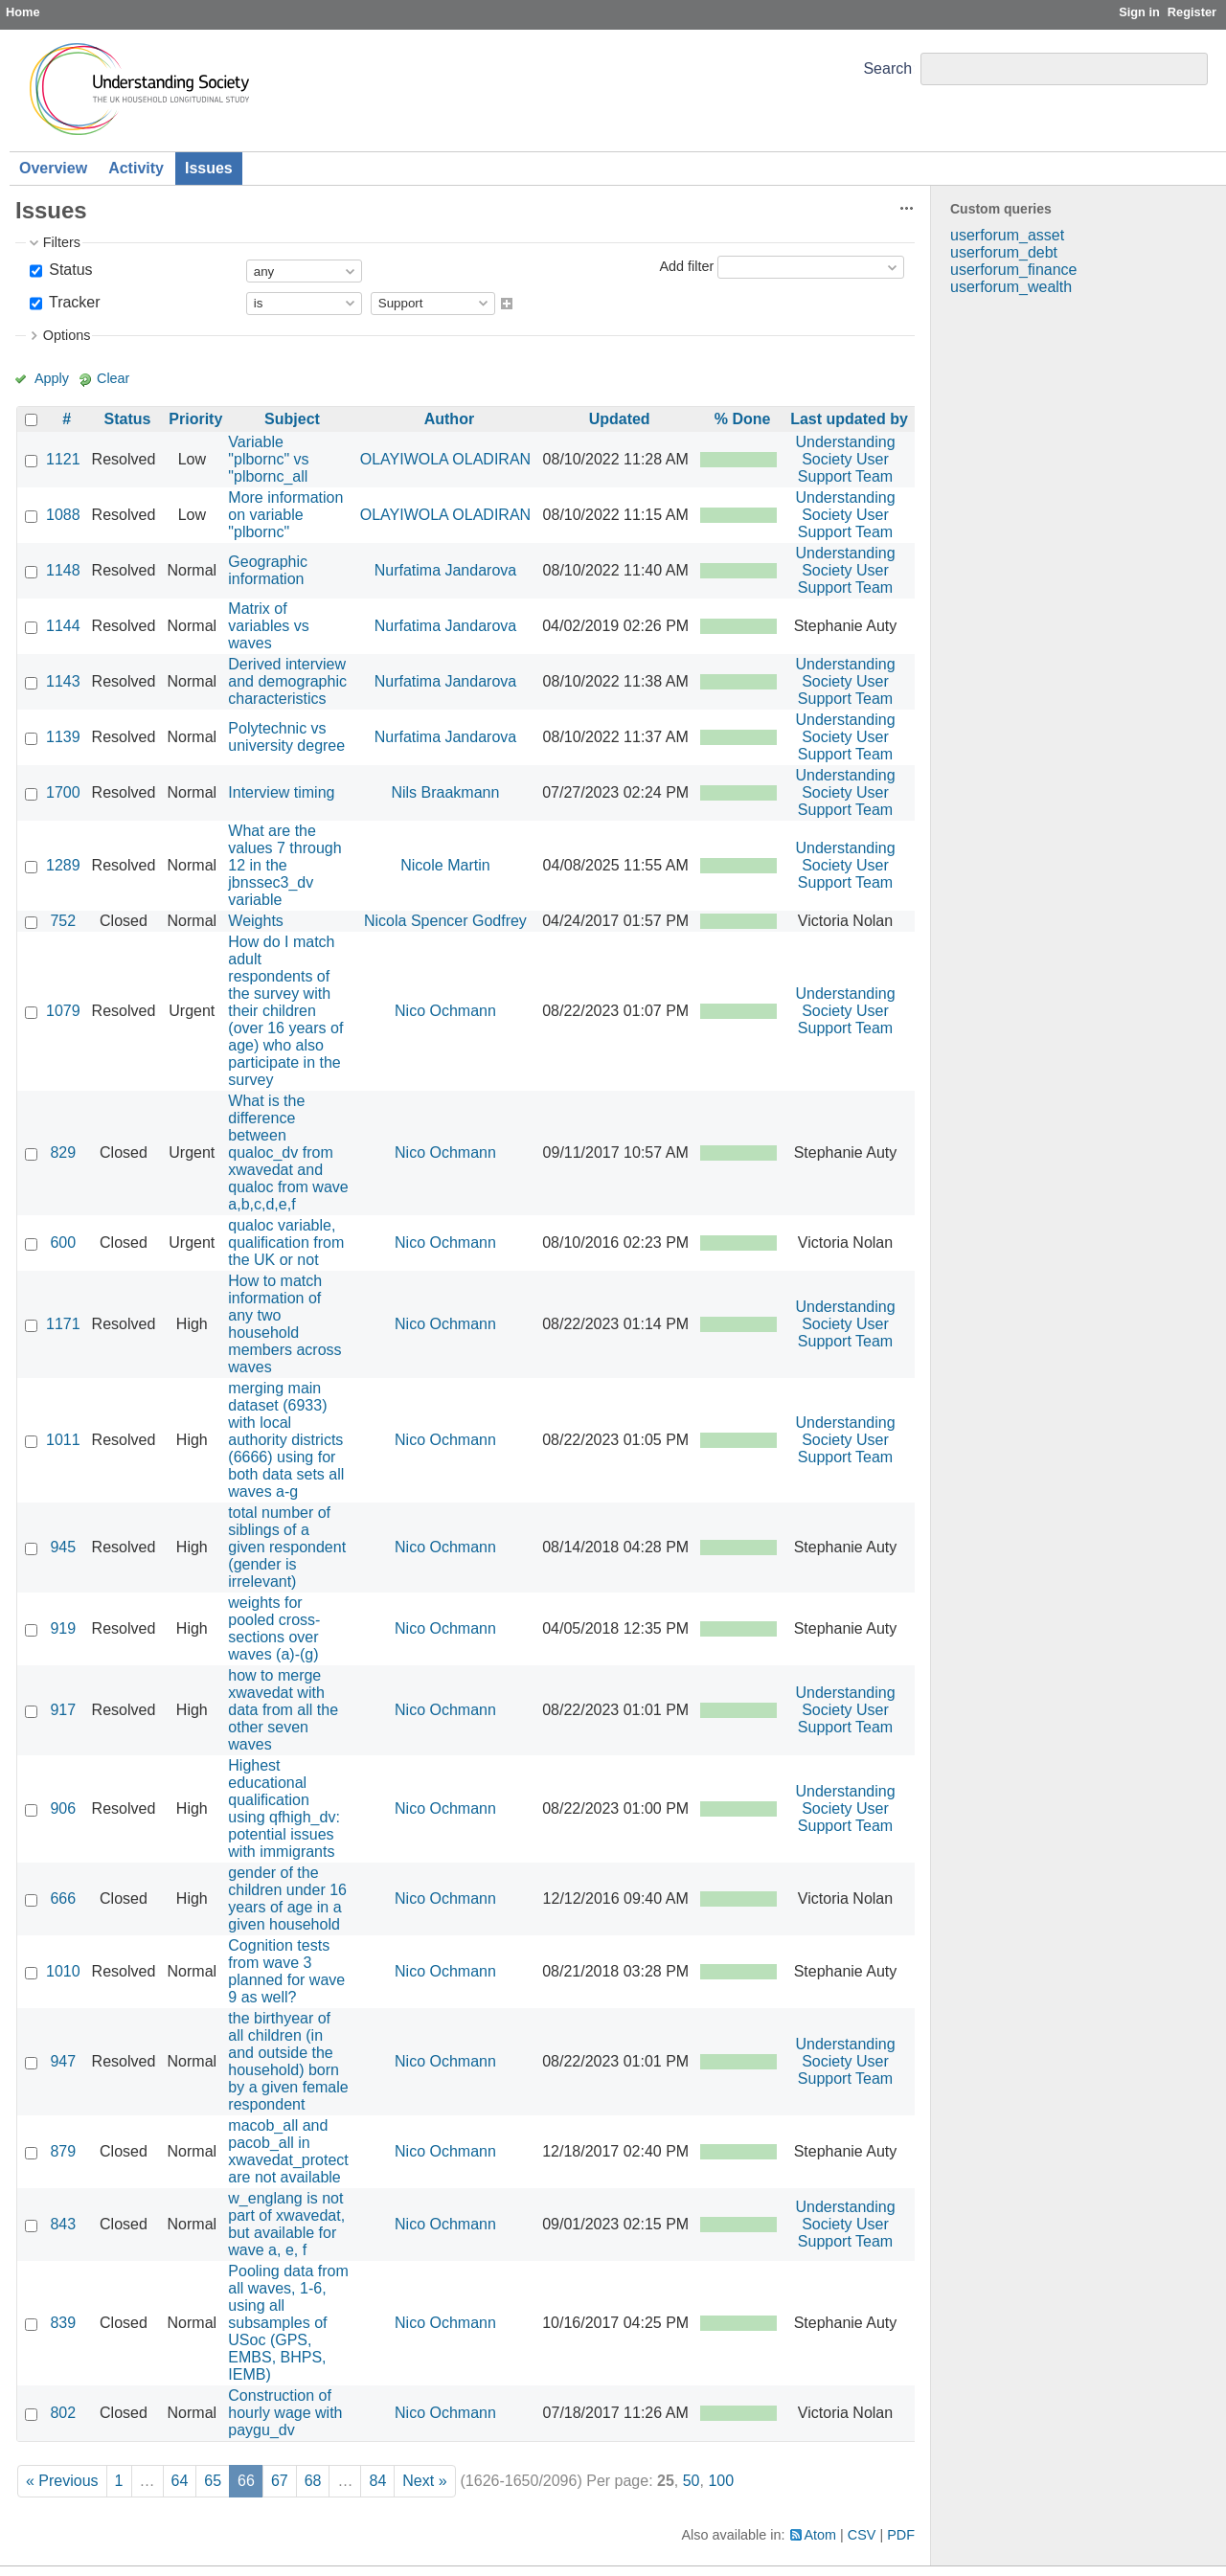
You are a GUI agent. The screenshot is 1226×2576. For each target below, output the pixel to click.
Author (449, 419)
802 (63, 2413)
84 (377, 2481)
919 (63, 1628)
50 (691, 2481)
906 (63, 1808)
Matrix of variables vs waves (268, 625)
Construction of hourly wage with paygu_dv (285, 2412)
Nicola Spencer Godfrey (445, 921)
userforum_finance (1014, 269)
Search (887, 68)
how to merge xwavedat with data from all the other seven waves (283, 1709)
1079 (63, 1011)
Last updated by (849, 419)
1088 (63, 515)
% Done (743, 419)
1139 (63, 737)
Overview (53, 168)
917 (63, 1710)
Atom (821, 2534)
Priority (195, 419)
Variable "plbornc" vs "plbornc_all (268, 459)
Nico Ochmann (445, 1011)
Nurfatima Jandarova (446, 570)
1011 (63, 1440)
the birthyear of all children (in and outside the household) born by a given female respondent (288, 2061)
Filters (61, 242)
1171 (63, 1324)
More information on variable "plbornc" (285, 514)
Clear (113, 378)
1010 (63, 1971)
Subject (292, 419)
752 (63, 921)
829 (63, 1152)
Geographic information (267, 570)
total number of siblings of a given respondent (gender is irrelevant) (287, 1547)
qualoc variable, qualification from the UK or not (286, 1242)
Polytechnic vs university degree (286, 737)
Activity (136, 168)
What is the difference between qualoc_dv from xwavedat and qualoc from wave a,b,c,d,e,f (288, 1152)
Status (69, 269)
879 (63, 2151)
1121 (63, 459)
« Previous (62, 2481)
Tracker (73, 302)
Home (23, 12)
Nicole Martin (444, 865)
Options (67, 335)
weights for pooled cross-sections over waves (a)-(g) (274, 1628)
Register (1192, 12)
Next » (424, 2481)
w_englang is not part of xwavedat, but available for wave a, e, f (286, 2224)
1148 (63, 570)
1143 (63, 681)
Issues (209, 168)
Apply (51, 378)
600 (63, 1242)
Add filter (686, 266)
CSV (862, 2534)
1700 (63, 792)
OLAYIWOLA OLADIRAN (445, 459)
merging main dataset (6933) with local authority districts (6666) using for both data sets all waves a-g (286, 1440)
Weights (256, 921)
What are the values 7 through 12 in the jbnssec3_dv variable (284, 865)
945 (63, 1547)
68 (313, 2481)
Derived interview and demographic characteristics (287, 681)
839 (63, 2323)
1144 (63, 626)
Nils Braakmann (445, 792)
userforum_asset (1007, 235)
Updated (619, 419)
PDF (901, 2534)
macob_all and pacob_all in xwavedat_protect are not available (288, 2151)
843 (63, 2224)
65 (212, 2481)
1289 (63, 865)
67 (279, 2481)
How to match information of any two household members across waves (284, 1324)
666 (63, 1898)
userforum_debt (1003, 252)
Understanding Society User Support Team (845, 459)
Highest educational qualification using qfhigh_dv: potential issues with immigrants (284, 1808)
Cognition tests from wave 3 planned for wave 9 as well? (286, 1971)
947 (63, 2061)
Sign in (1139, 12)
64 (180, 2481)
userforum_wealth (1011, 287)
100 (721, 2481)
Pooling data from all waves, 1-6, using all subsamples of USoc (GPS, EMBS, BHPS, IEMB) (288, 2323)
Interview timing (281, 792)
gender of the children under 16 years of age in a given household (287, 1898)
